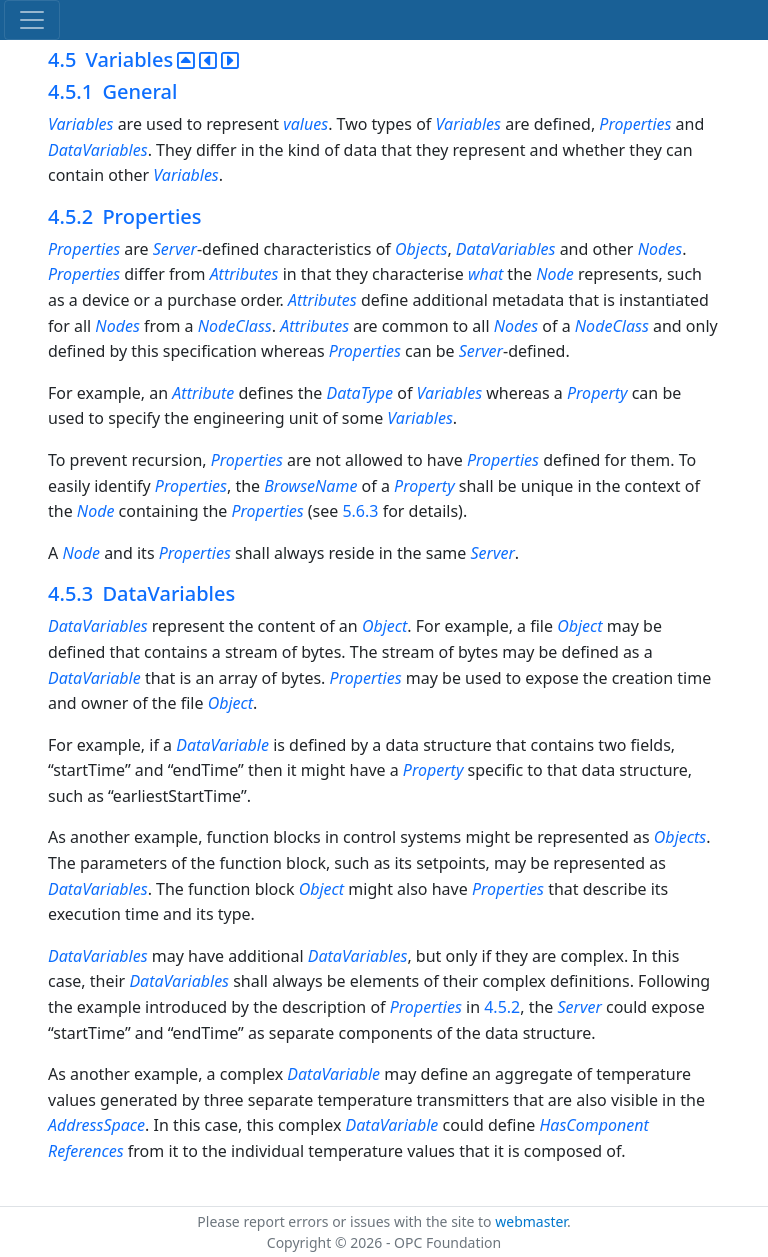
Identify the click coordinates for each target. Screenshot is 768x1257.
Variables (80, 124)
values (305, 124)
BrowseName (310, 486)
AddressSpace (96, 1125)
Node (555, 274)
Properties (635, 124)
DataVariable (94, 678)
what (485, 274)
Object (384, 626)
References (86, 1151)
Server (175, 249)
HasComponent (593, 1125)
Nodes (660, 249)
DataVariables (98, 150)
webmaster (531, 1221)
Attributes (244, 274)
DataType (360, 393)
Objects (421, 249)
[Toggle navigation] (32, 20)
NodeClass (235, 326)
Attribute (203, 393)
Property (597, 393)
